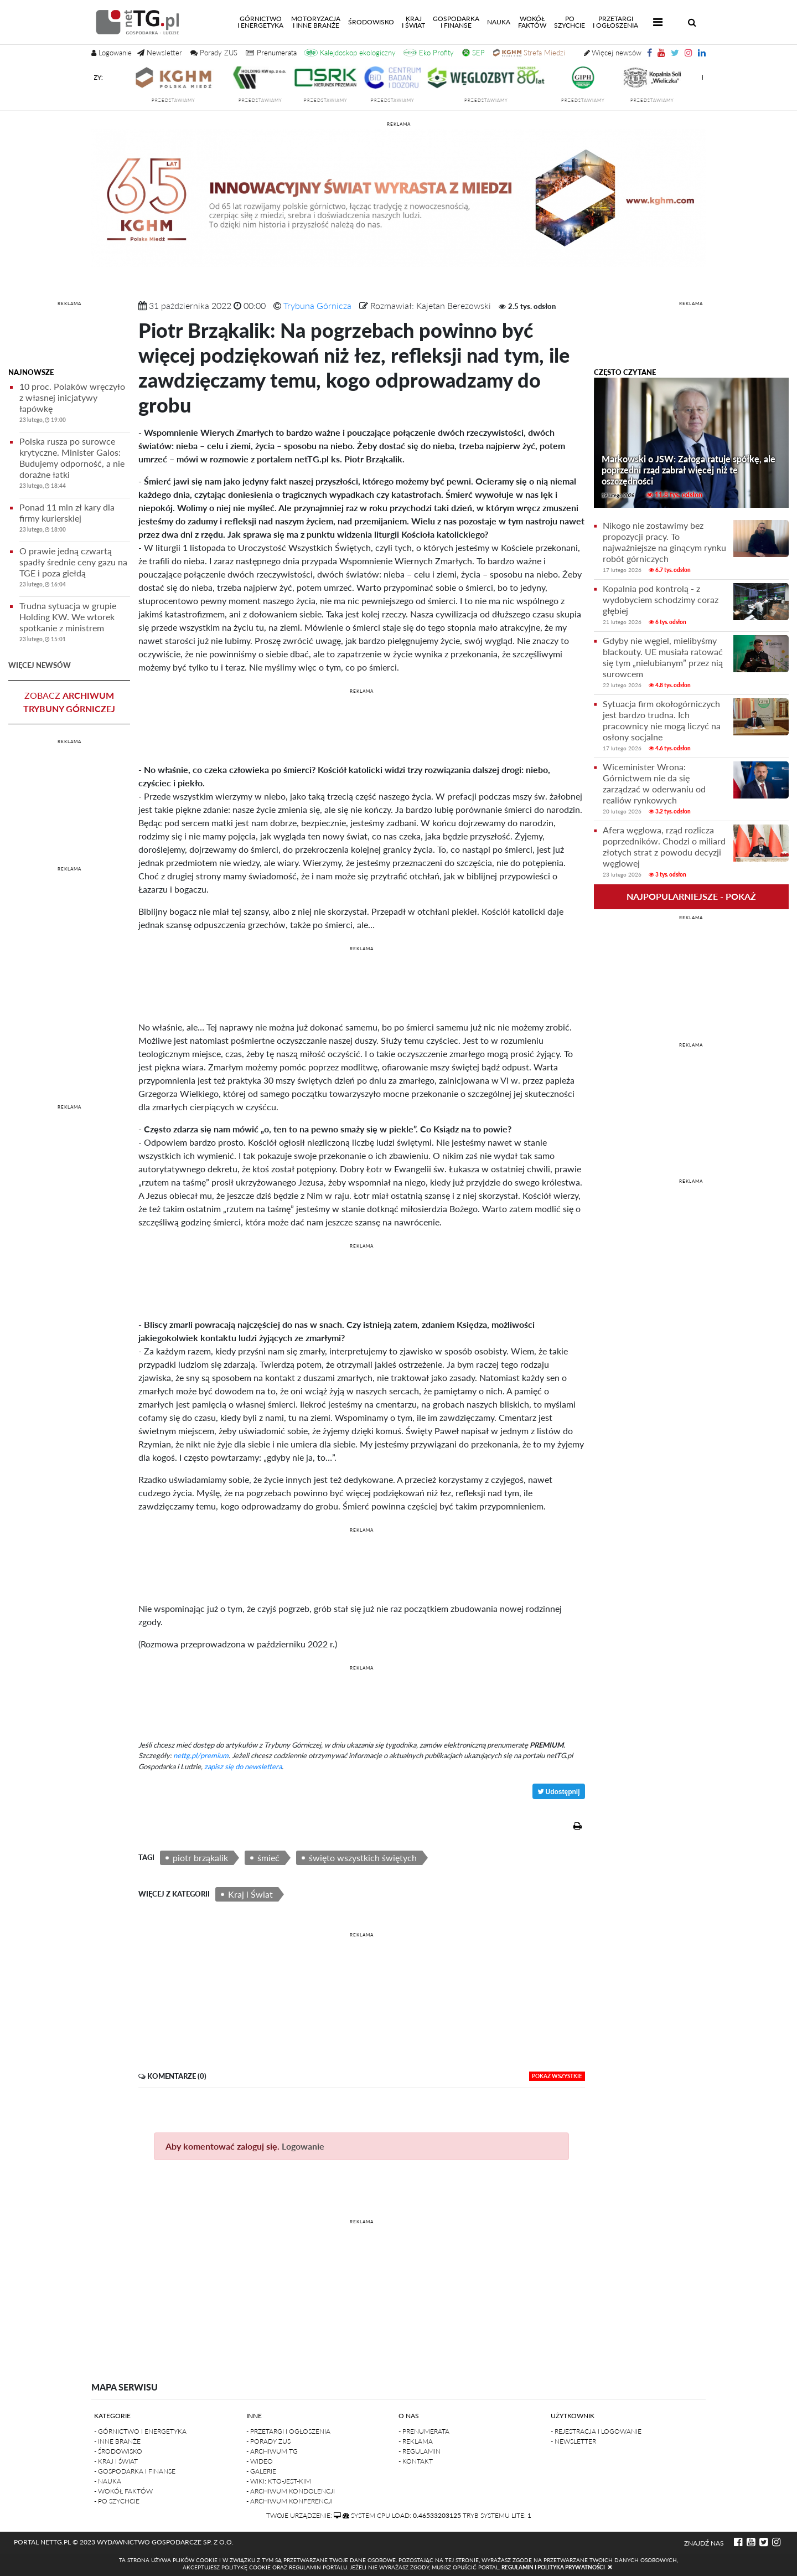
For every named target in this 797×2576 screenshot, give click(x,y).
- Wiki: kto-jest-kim (278, 2481)
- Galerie (261, 2471)
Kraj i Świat (250, 1894)
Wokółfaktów (532, 21)
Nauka (498, 22)
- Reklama (415, 2441)
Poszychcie (569, 21)
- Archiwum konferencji (289, 2501)
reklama (399, 124)
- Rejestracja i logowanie (596, 2431)
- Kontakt (415, 2461)
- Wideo (259, 2461)
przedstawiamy (205, 100)
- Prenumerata (423, 2431)
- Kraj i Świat (116, 2461)
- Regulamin (419, 2451)
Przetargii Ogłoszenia (615, 21)
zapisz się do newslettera (243, 1766)
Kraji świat (413, 21)
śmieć (268, 1857)
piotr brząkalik (200, 1857)
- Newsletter (573, 2441)
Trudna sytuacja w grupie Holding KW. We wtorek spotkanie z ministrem (74, 623)
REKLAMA (69, 303)
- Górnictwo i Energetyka (140, 2431)
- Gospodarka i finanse (134, 2471)
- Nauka (107, 2481)
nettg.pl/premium (201, 1755)
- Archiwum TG (272, 2451)
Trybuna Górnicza (317, 305)
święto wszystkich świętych (363, 1857)
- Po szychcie (116, 2501)
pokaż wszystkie (557, 2076)
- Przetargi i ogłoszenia (288, 2431)
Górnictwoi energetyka (262, 21)
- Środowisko (118, 2451)
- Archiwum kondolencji (290, 2491)
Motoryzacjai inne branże (315, 21)
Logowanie (303, 2146)
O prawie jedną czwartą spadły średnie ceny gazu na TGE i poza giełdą (74, 569)
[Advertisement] (69, 336)
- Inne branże (117, 2441)
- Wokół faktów (123, 2491)
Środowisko (371, 22)
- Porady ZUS (268, 2441)
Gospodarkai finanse (456, 21)
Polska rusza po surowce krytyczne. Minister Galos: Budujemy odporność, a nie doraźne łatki (74, 465)
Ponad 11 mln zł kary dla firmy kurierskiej (74, 520)
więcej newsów (39, 665)
